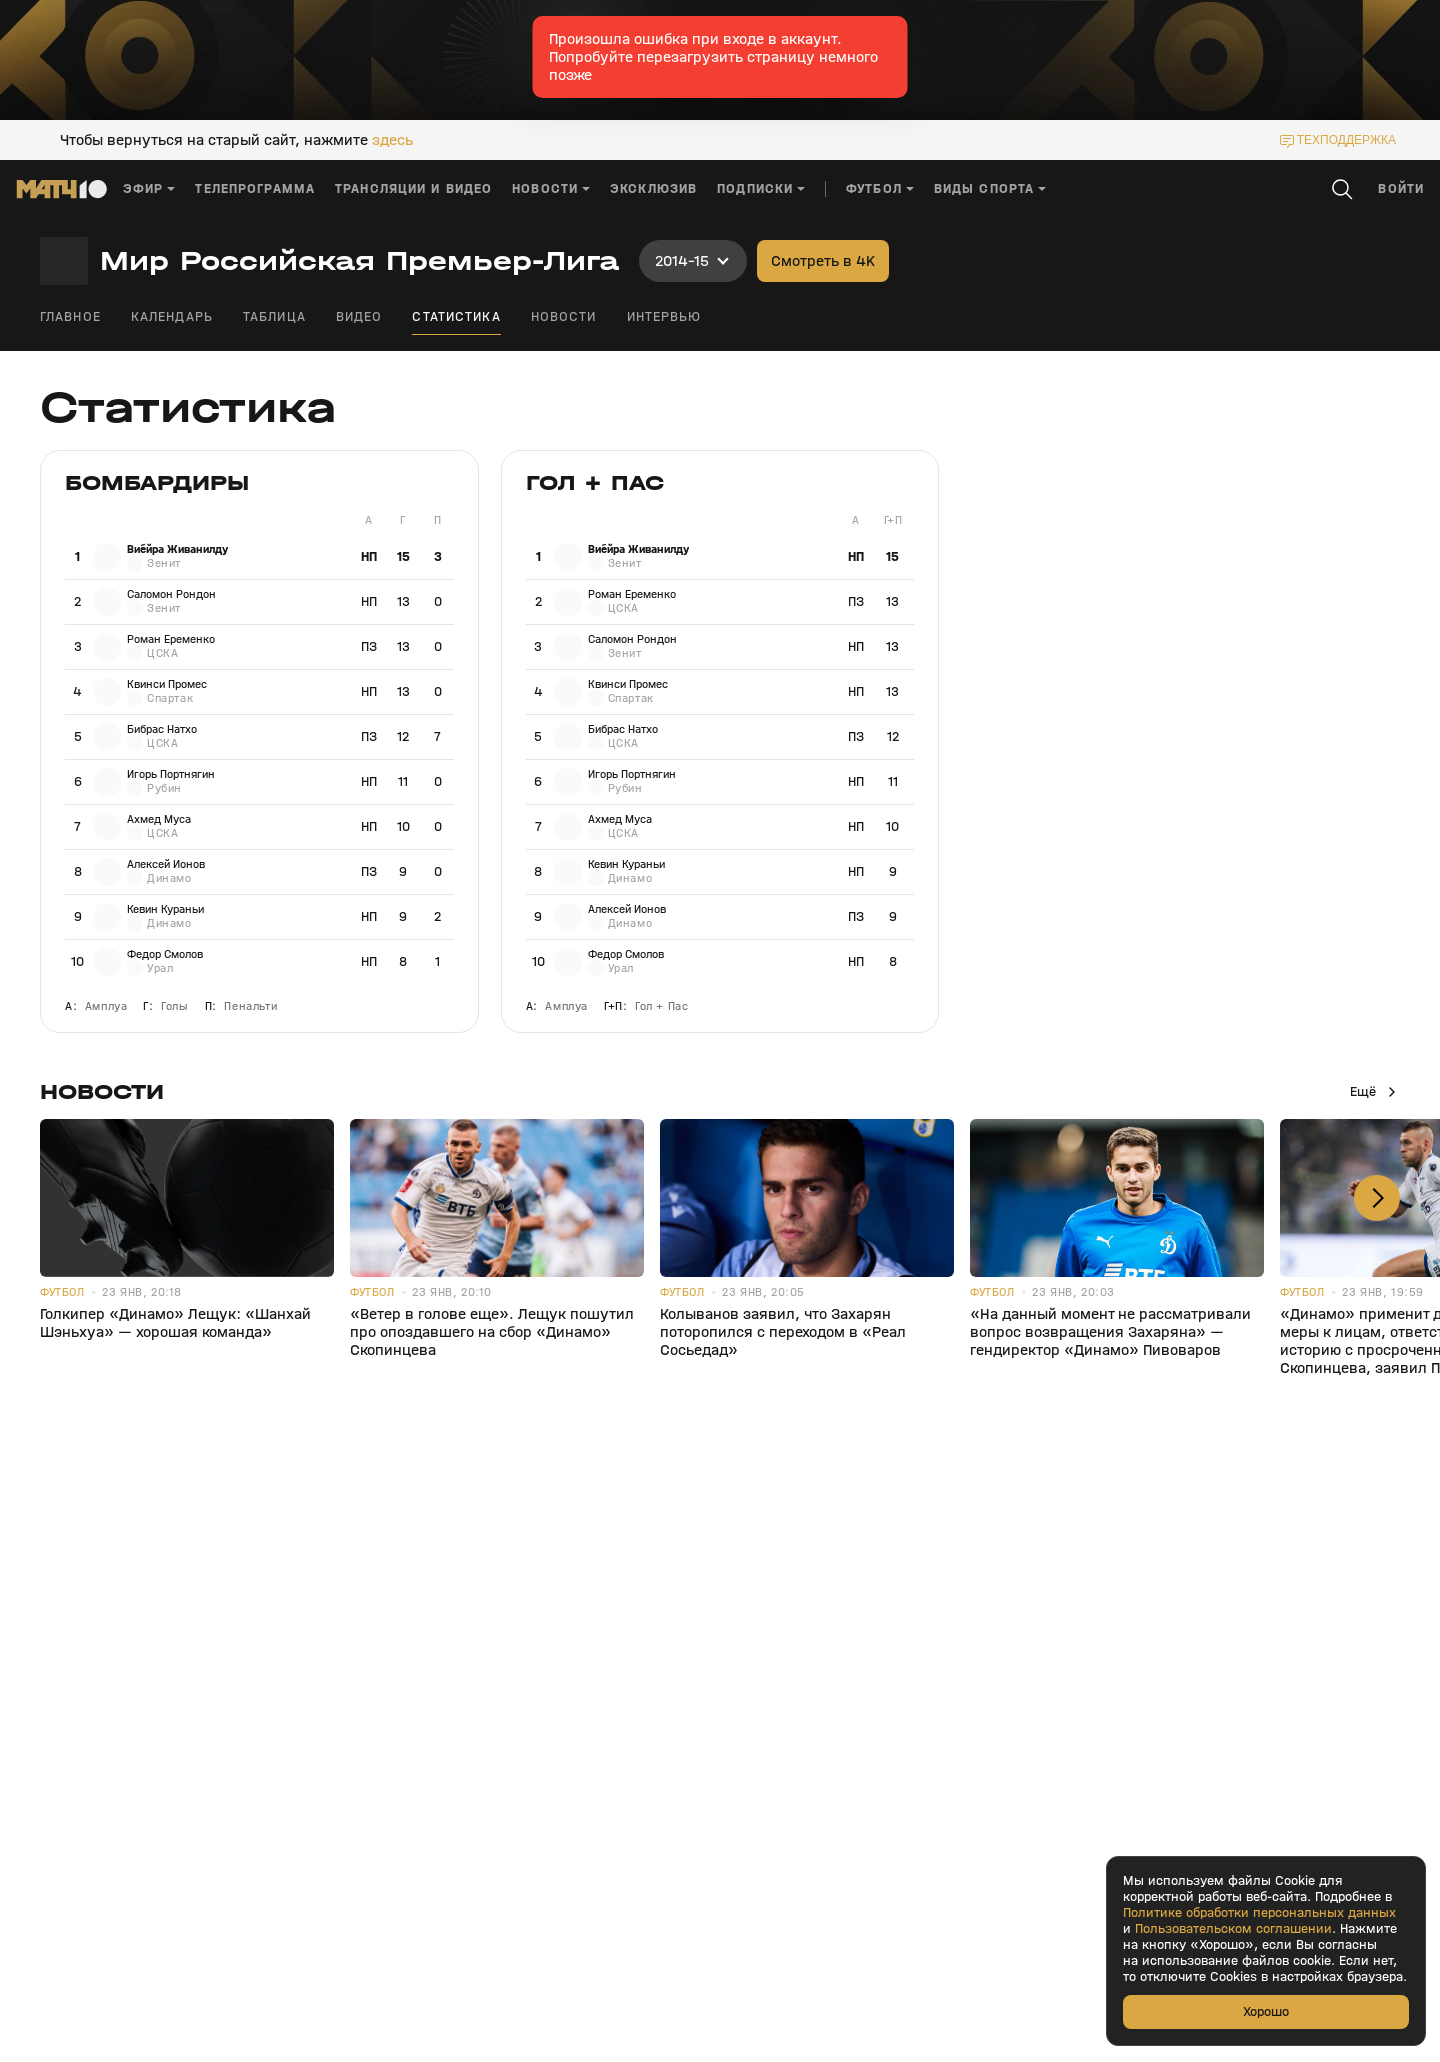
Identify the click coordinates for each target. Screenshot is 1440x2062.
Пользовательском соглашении (1233, 1929)
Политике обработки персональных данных (1259, 1913)
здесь (392, 140)
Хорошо (1266, 2011)
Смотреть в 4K (823, 260)
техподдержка (1346, 140)
